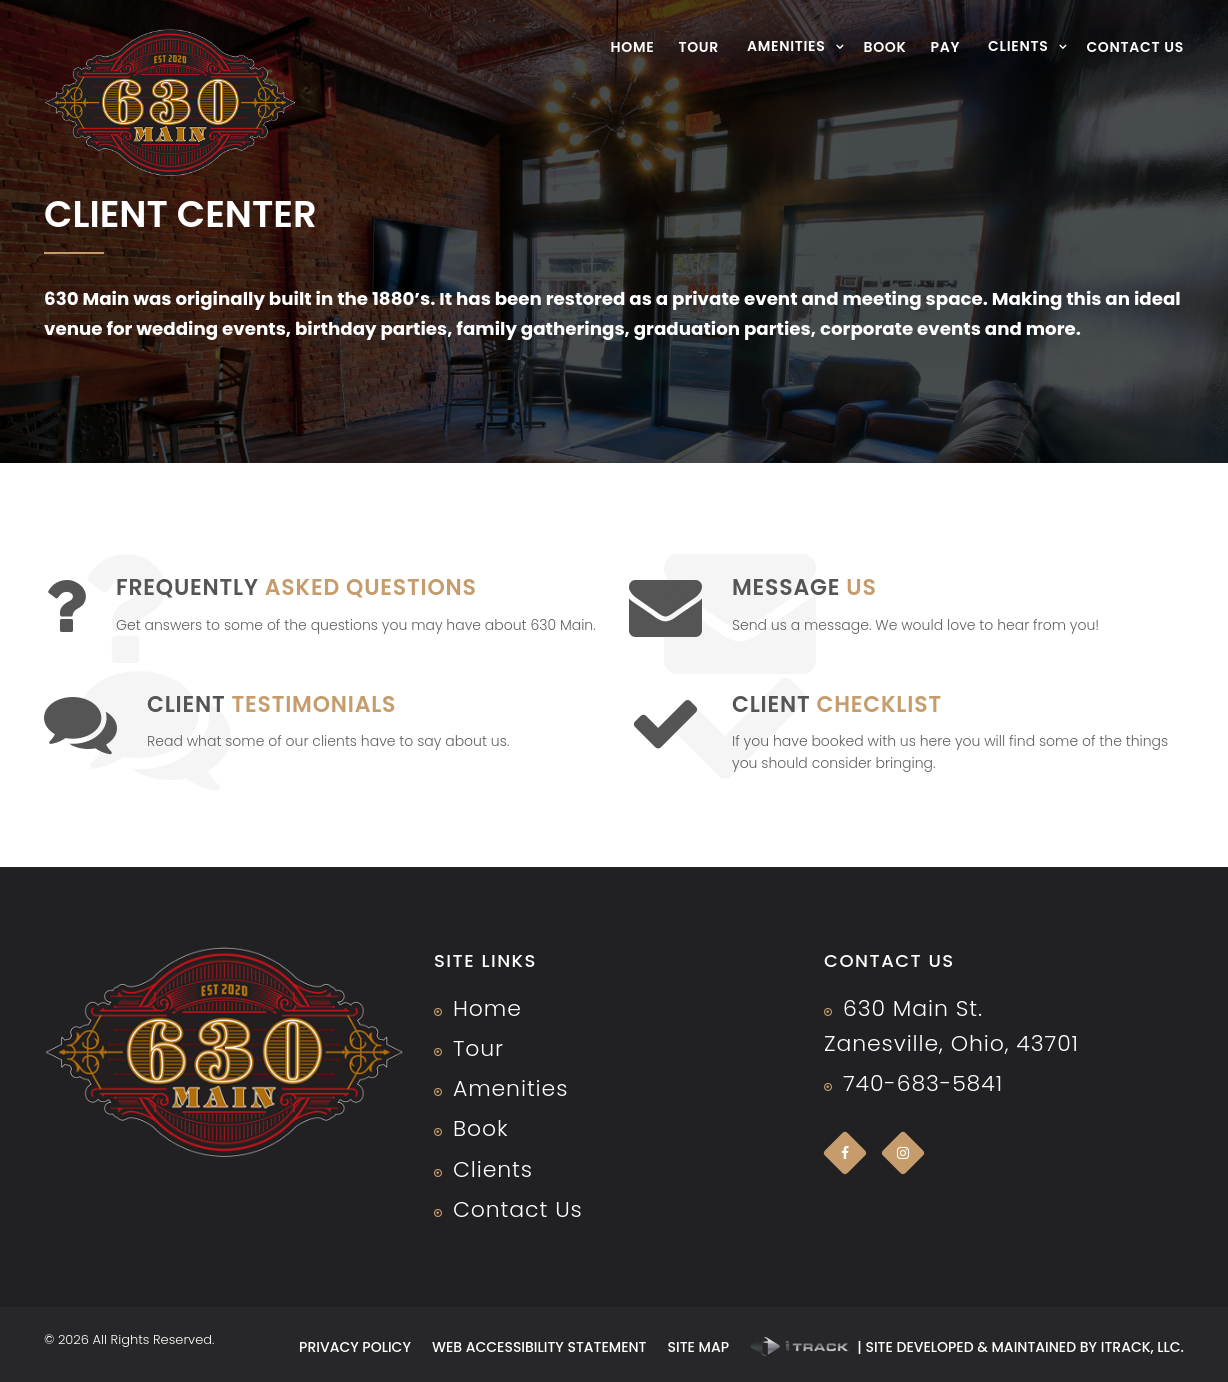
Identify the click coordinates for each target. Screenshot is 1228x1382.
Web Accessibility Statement (539, 1347)
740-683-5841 (923, 1083)
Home (633, 47)
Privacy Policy (355, 1347)
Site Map (698, 1347)
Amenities (786, 45)
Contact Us (1135, 47)
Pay (946, 47)
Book (884, 47)
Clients (1018, 45)
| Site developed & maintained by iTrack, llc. (967, 1347)
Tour (698, 47)
